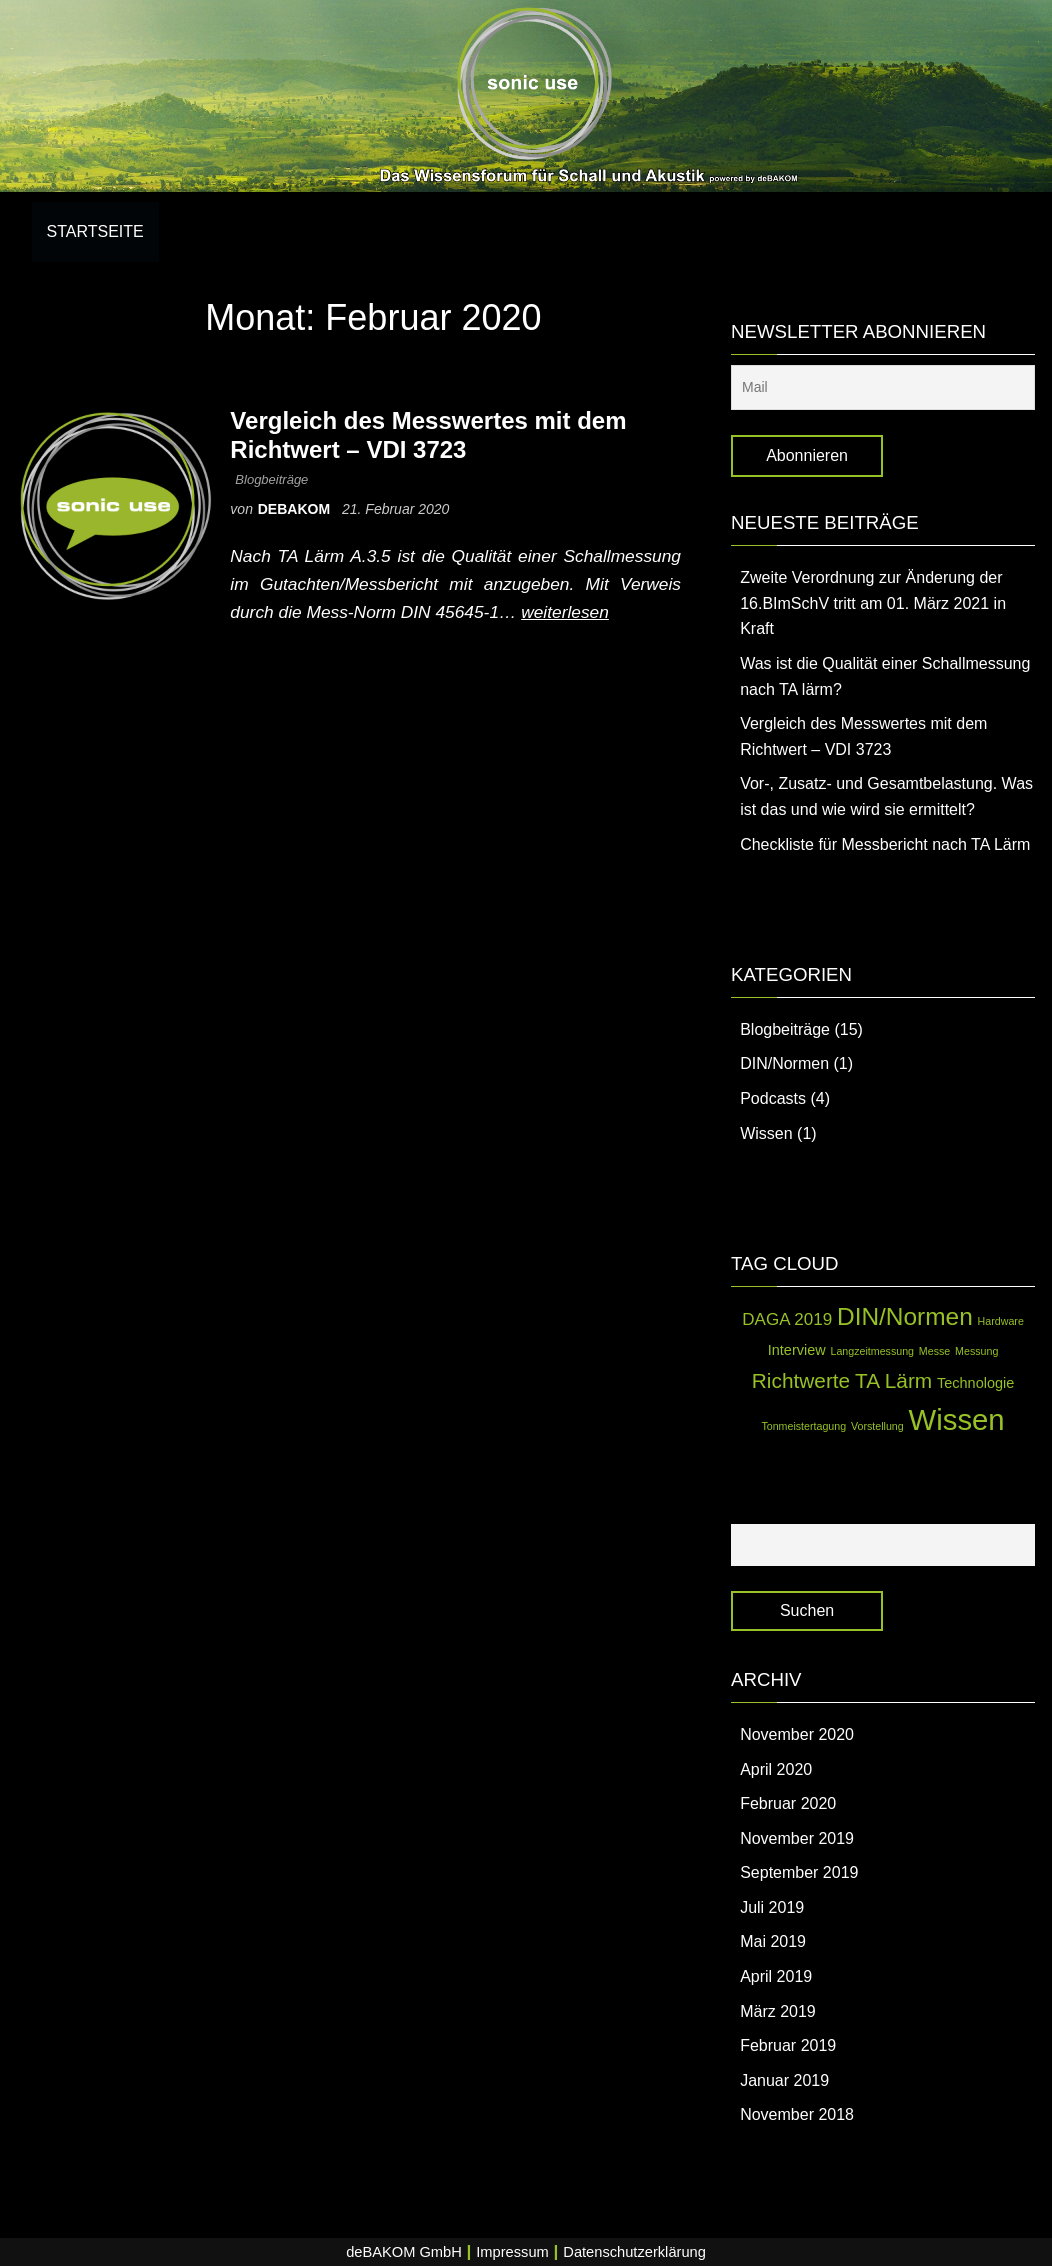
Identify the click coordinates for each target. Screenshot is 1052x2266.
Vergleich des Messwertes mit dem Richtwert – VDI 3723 (428, 435)
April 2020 (776, 1769)
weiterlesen (565, 612)
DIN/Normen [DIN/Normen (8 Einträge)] (905, 1316)
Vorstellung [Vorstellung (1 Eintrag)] (877, 1426)
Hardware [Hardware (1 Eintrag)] (1001, 1321)
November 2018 (797, 2114)
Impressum (512, 2252)
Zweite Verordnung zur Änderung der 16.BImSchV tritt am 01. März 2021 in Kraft (873, 603)
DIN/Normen (784, 1063)
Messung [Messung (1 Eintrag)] (976, 1351)
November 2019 (797, 1838)
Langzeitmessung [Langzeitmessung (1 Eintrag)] (873, 1351)
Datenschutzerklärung (634, 2252)
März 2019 (778, 2011)
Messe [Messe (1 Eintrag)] (934, 1351)
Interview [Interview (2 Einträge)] (797, 1350)
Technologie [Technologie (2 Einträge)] (975, 1383)
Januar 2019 (784, 2080)
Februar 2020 (788, 1803)
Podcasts (773, 1098)
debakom (296, 509)
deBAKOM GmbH (404, 2252)
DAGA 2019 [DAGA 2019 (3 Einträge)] (787, 1319)
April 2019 (776, 1976)
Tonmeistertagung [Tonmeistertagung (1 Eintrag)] (803, 1426)
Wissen (766, 1133)
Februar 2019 (788, 2045)
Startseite (95, 231)
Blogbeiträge (271, 479)
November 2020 (797, 1734)
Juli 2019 (772, 1907)
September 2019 (799, 1872)
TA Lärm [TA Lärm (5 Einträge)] (893, 1380)
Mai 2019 (773, 1941)
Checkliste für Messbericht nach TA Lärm (885, 844)
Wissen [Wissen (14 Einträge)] (957, 1419)
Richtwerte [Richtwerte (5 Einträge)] (801, 1380)
